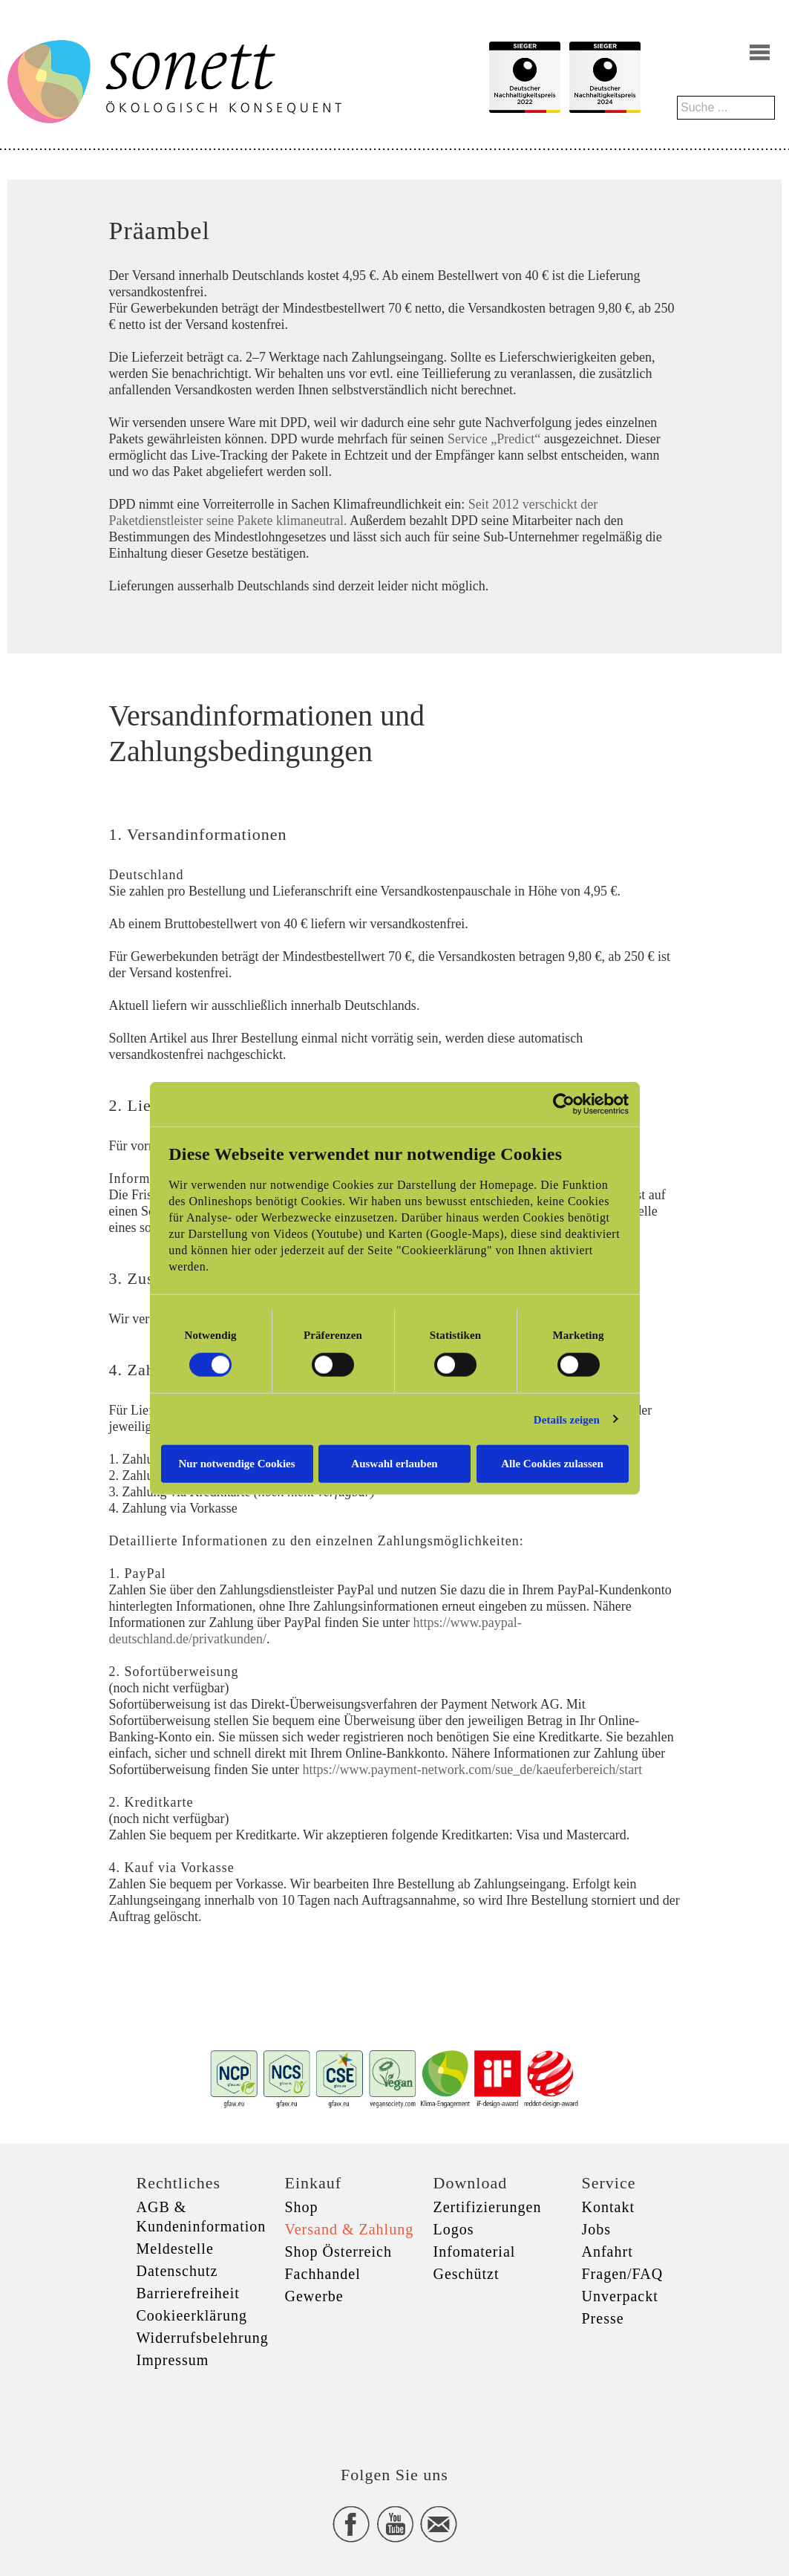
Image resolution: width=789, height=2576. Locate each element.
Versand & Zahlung (349, 2229)
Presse (603, 2318)
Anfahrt (607, 2251)
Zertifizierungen (487, 2207)
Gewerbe (314, 2296)
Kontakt (608, 2207)
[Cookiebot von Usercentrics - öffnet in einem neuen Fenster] (564, 1103)
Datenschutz (177, 2271)
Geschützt (466, 2274)
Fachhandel (323, 2274)
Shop (301, 2207)
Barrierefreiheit (188, 2293)
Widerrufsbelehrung (203, 2337)
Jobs (597, 2229)
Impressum (173, 2360)
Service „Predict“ (494, 438)
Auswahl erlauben (394, 1464)
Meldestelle (175, 2248)
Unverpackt (620, 2296)
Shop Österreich (338, 2251)
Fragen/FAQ (623, 2274)
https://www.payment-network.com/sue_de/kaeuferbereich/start (472, 1769)
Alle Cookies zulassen (552, 1464)
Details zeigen (567, 1419)
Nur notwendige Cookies (236, 1464)
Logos (453, 2229)
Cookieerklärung (192, 2315)
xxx (395, 2388)
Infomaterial (474, 2251)
